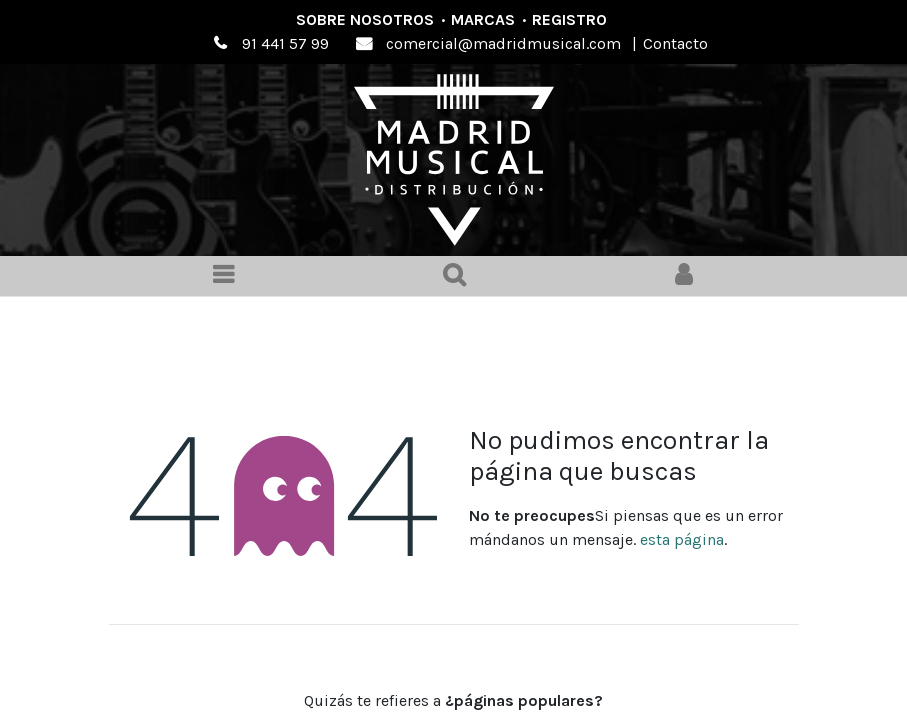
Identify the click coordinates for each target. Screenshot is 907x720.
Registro (569, 19)
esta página (682, 539)
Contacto (675, 43)
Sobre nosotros (365, 19)
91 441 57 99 (285, 43)
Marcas (483, 19)
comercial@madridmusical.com (503, 43)
